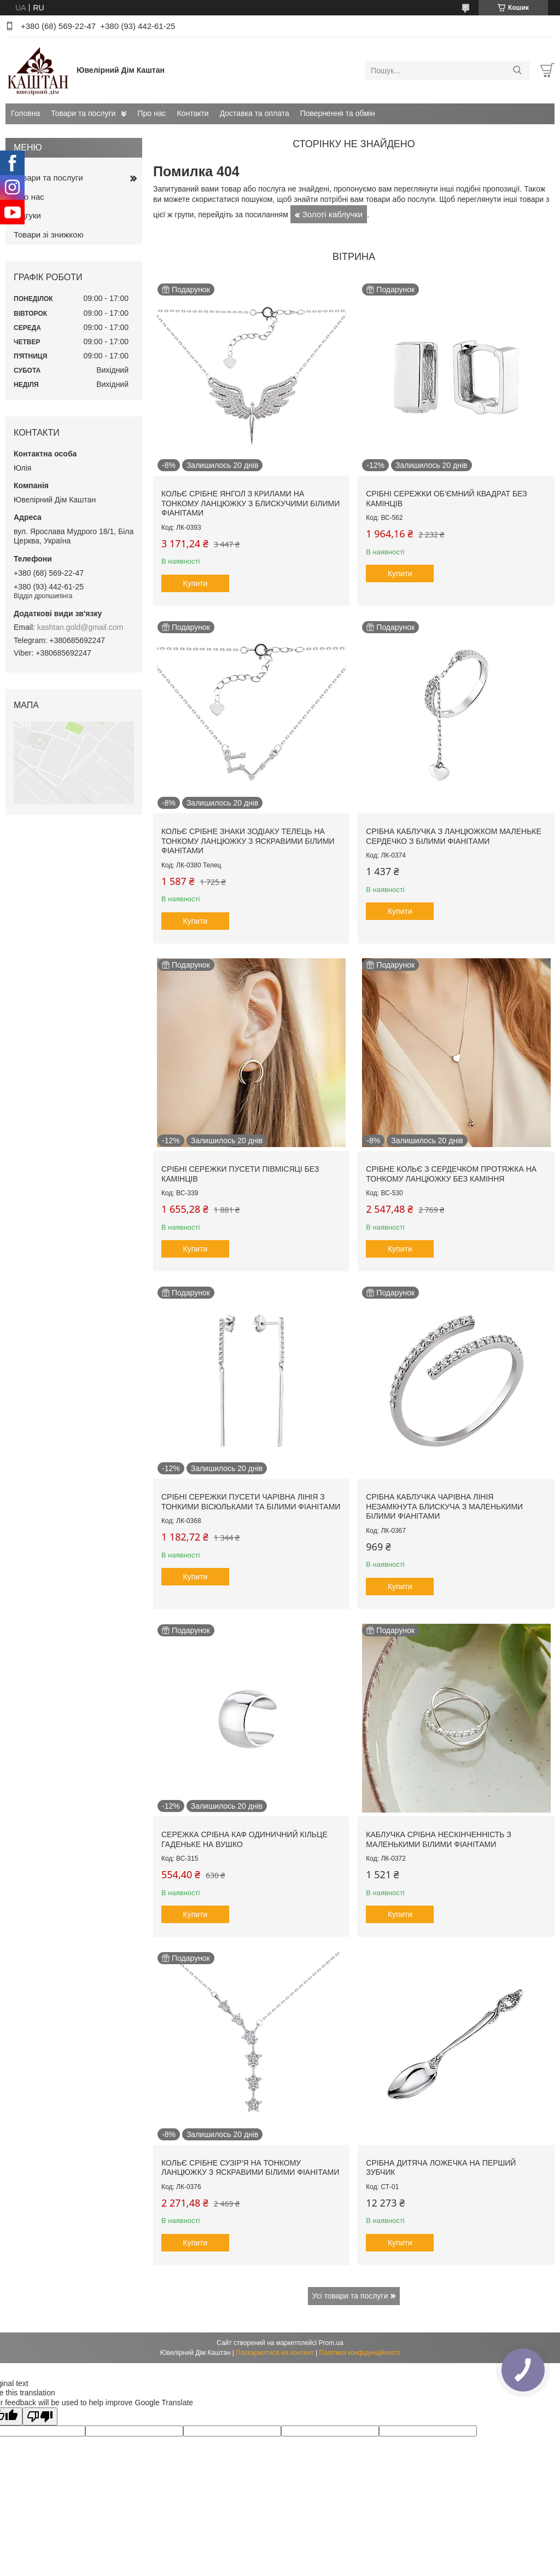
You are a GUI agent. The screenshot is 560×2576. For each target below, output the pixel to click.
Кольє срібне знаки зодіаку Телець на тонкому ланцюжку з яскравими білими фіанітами (248, 841)
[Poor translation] (39, 2416)
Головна (25, 113)
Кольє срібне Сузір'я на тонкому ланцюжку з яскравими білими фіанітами (250, 2167)
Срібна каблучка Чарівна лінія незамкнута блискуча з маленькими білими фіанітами (444, 1506)
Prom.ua (331, 2343)
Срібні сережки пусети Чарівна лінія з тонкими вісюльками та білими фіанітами (250, 1501)
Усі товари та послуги (350, 2295)
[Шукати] (517, 70)
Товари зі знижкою (49, 234)
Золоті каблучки (332, 214)
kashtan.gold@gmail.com (80, 627)
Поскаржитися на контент (274, 2353)
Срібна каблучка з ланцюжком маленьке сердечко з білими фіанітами (453, 836)
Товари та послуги (83, 113)
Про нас (151, 113)
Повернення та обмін (337, 113)
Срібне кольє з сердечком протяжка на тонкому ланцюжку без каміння (451, 1174)
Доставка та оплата (254, 113)
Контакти (192, 113)
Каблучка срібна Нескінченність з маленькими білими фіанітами (438, 1839)
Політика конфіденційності (359, 2353)
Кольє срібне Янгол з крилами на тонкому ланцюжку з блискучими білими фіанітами (250, 503)
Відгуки (27, 215)
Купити (195, 583)
